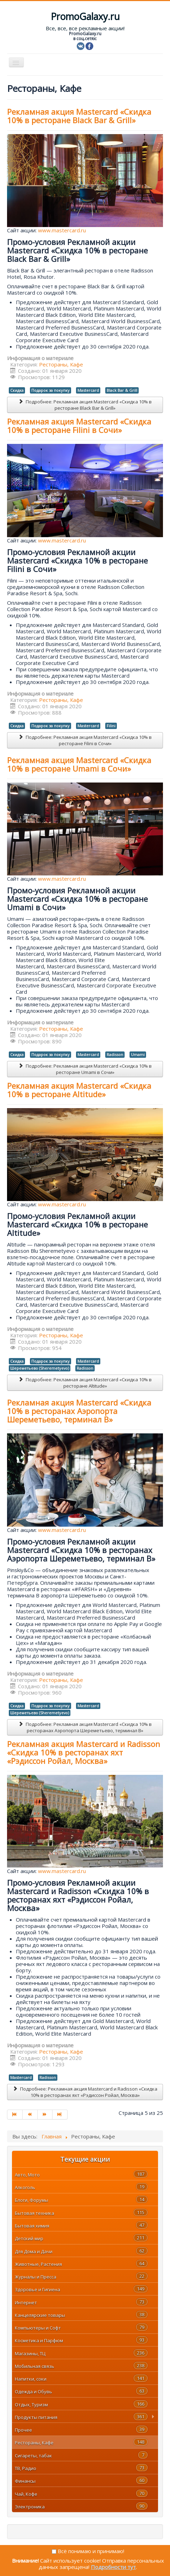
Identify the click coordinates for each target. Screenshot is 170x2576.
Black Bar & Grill (122, 390)
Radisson (115, 1054)
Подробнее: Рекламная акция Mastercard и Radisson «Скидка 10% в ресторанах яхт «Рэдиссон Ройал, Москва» (85, 2092)
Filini (111, 725)
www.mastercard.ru (62, 230)
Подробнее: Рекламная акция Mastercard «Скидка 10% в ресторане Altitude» (84, 1382)
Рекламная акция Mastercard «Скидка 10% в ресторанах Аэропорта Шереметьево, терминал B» (79, 1411)
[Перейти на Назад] (30, 2114)
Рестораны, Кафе (61, 364)
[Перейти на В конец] (60, 2114)
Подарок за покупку (50, 390)
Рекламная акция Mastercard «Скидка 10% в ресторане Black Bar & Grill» (79, 115)
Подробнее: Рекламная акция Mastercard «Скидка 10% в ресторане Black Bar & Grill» (84, 404)
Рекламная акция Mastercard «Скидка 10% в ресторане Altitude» (79, 1089)
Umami (138, 1054)
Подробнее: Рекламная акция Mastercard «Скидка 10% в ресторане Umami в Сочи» (84, 1069)
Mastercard (88, 390)
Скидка (17, 390)
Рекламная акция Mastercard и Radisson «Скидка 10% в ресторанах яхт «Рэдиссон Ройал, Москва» (83, 1752)
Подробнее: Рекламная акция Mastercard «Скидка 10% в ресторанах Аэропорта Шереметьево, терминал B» (84, 1727)
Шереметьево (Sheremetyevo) (39, 1368)
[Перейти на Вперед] (45, 2114)
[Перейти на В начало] (15, 2114)
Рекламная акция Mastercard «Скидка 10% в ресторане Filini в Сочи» (79, 425)
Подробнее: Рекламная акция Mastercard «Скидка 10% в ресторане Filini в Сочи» (84, 740)
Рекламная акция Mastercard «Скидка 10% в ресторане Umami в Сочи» (79, 764)
